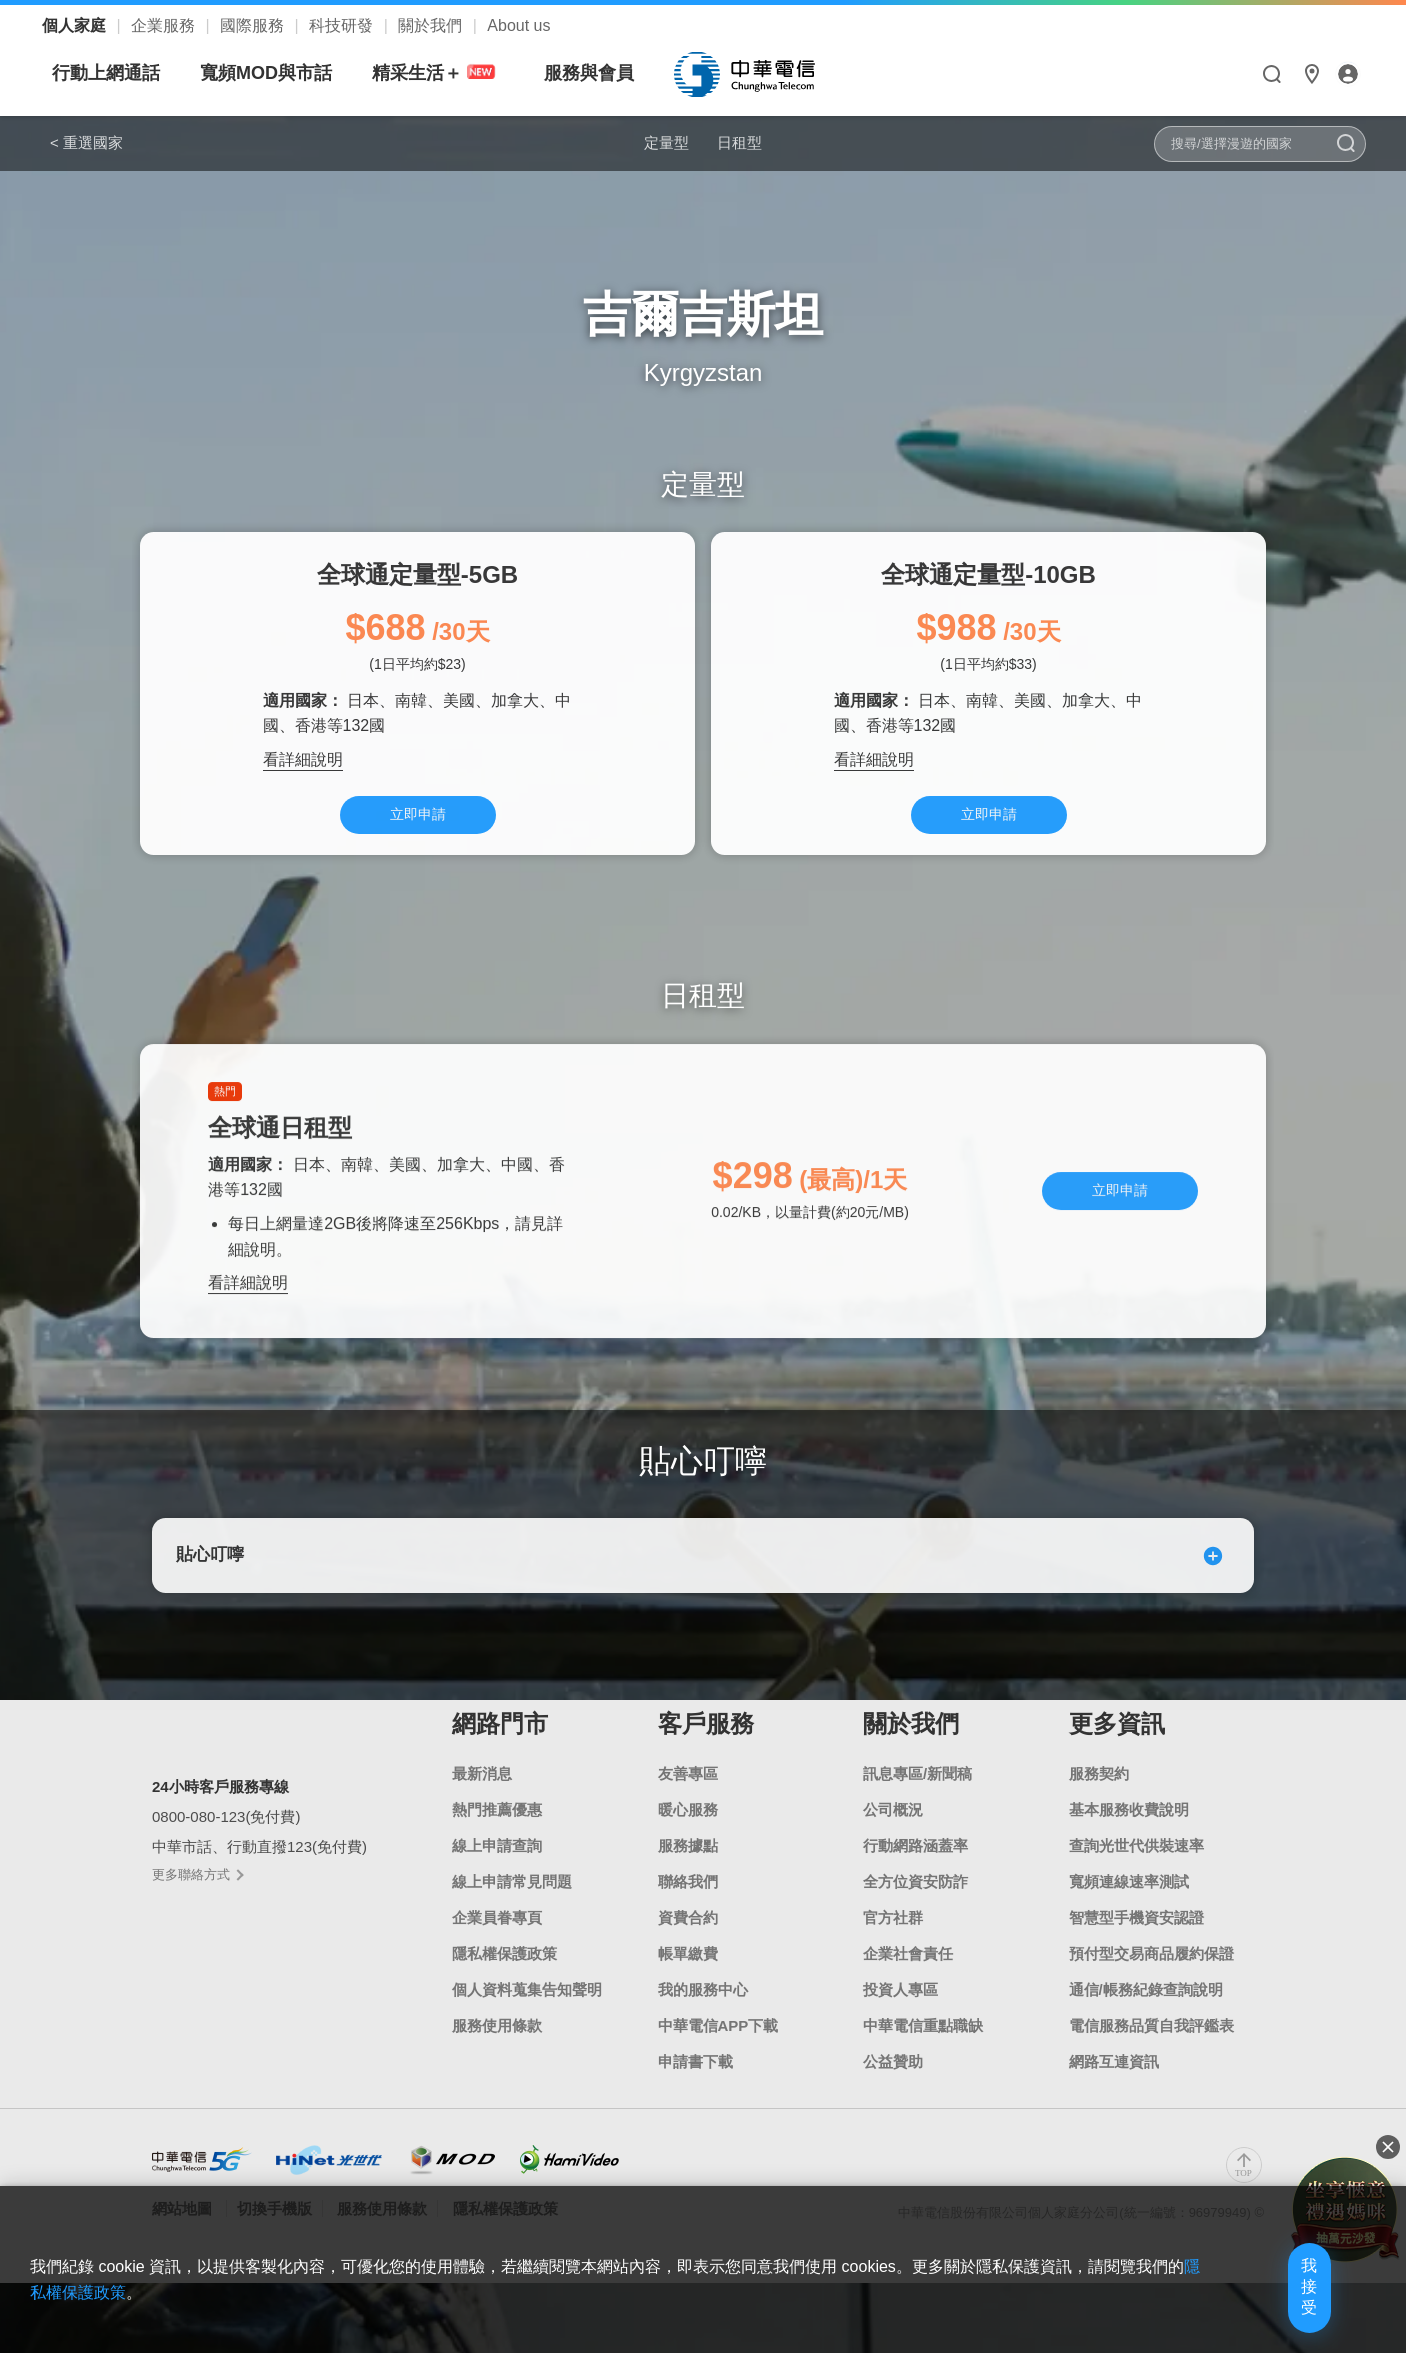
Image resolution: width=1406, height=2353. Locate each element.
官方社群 (893, 1952)
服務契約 (1099, 1808)
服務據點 (688, 1880)
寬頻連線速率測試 (1129, 1916)
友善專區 (688, 1808)
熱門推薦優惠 (497, 1844)
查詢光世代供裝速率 (1136, 1880)
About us (518, 25)
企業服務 (165, 25)
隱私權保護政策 (504, 1988)
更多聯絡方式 (197, 1910)
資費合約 (688, 1952)
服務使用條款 (497, 2060)
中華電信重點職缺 (923, 2060)
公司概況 (893, 1844)
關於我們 (432, 25)
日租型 (754, 142)
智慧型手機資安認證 (1136, 1952)
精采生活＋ (625, 73)
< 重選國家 (86, 142)
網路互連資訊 (1114, 2096)
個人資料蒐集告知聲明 (527, 2024)
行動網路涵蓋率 (915, 1880)
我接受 (1271, 2305)
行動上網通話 (294, 73)
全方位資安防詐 (915, 1916)
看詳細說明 (303, 765)
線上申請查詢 (497, 1880)
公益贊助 (893, 2096)
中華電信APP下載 (718, 2060)
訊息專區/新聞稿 (917, 1808)
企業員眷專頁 (497, 1952)
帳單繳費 (688, 1988)
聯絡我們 (688, 1916)
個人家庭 (76, 25)
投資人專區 (900, 2024)
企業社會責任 (908, 1988)
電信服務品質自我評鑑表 (1151, 2060)
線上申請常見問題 (512, 1916)
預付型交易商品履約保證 (1151, 1988)
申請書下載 (695, 2096)
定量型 (652, 142)
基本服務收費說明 (1129, 1844)
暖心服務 (688, 1844)
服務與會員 (777, 73)
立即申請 (418, 823)
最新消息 (482, 1808)
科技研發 (343, 25)
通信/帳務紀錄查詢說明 (1146, 2024)
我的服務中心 (703, 2024)
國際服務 (254, 25)
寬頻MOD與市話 (454, 73)
